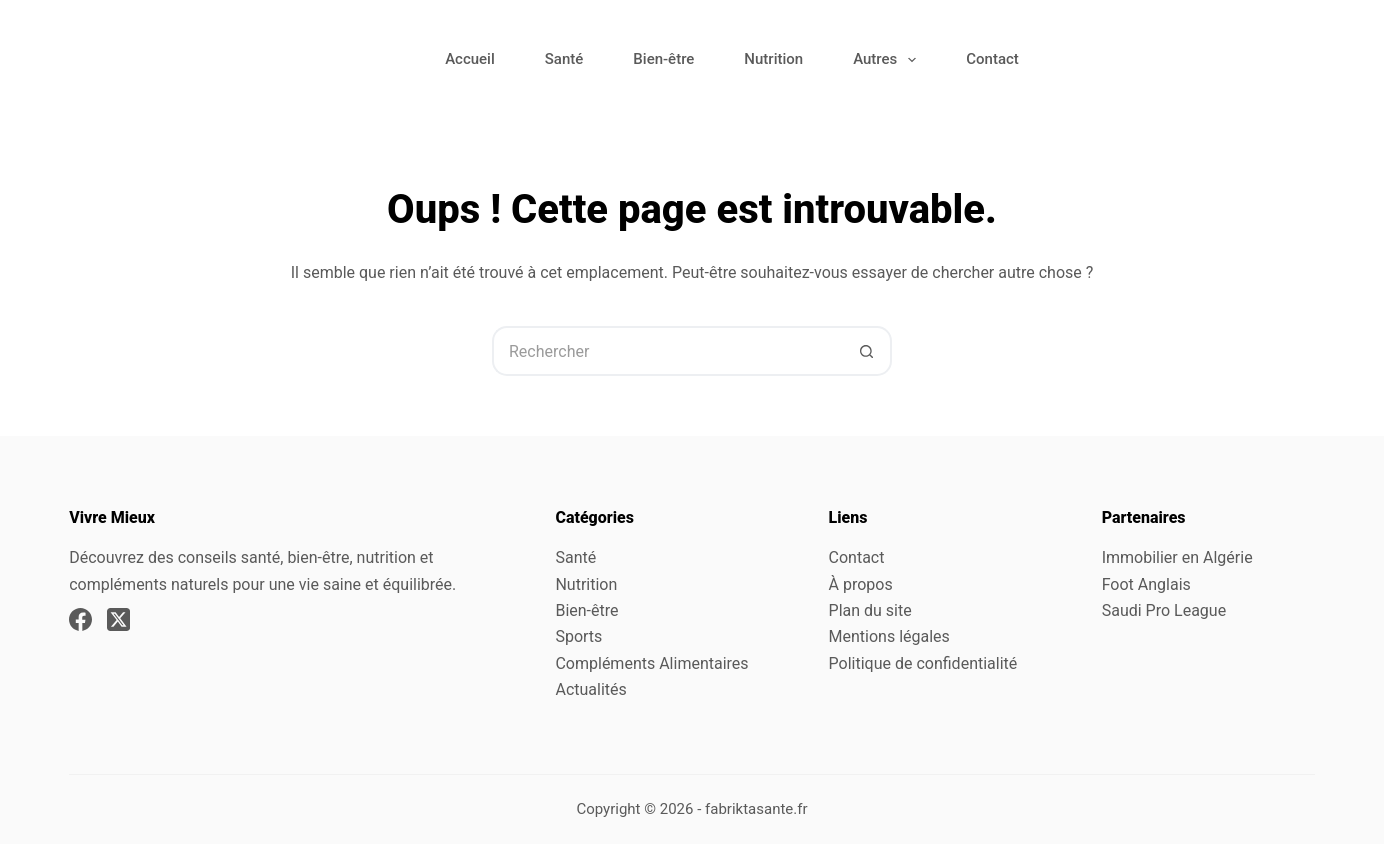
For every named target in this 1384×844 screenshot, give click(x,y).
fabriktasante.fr (756, 809)
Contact (992, 59)
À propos (861, 584)
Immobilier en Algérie (1177, 557)
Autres (888, 60)
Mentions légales (889, 636)
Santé (564, 59)
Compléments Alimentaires (651, 663)
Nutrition (773, 59)
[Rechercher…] (667, 351)
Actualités (590, 689)
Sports (578, 636)
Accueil (470, 59)
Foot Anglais (1146, 584)
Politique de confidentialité (923, 663)
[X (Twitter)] (118, 619)
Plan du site (870, 610)
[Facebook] (80, 619)
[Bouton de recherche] (867, 351)
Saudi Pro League (1164, 610)
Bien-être (663, 59)
